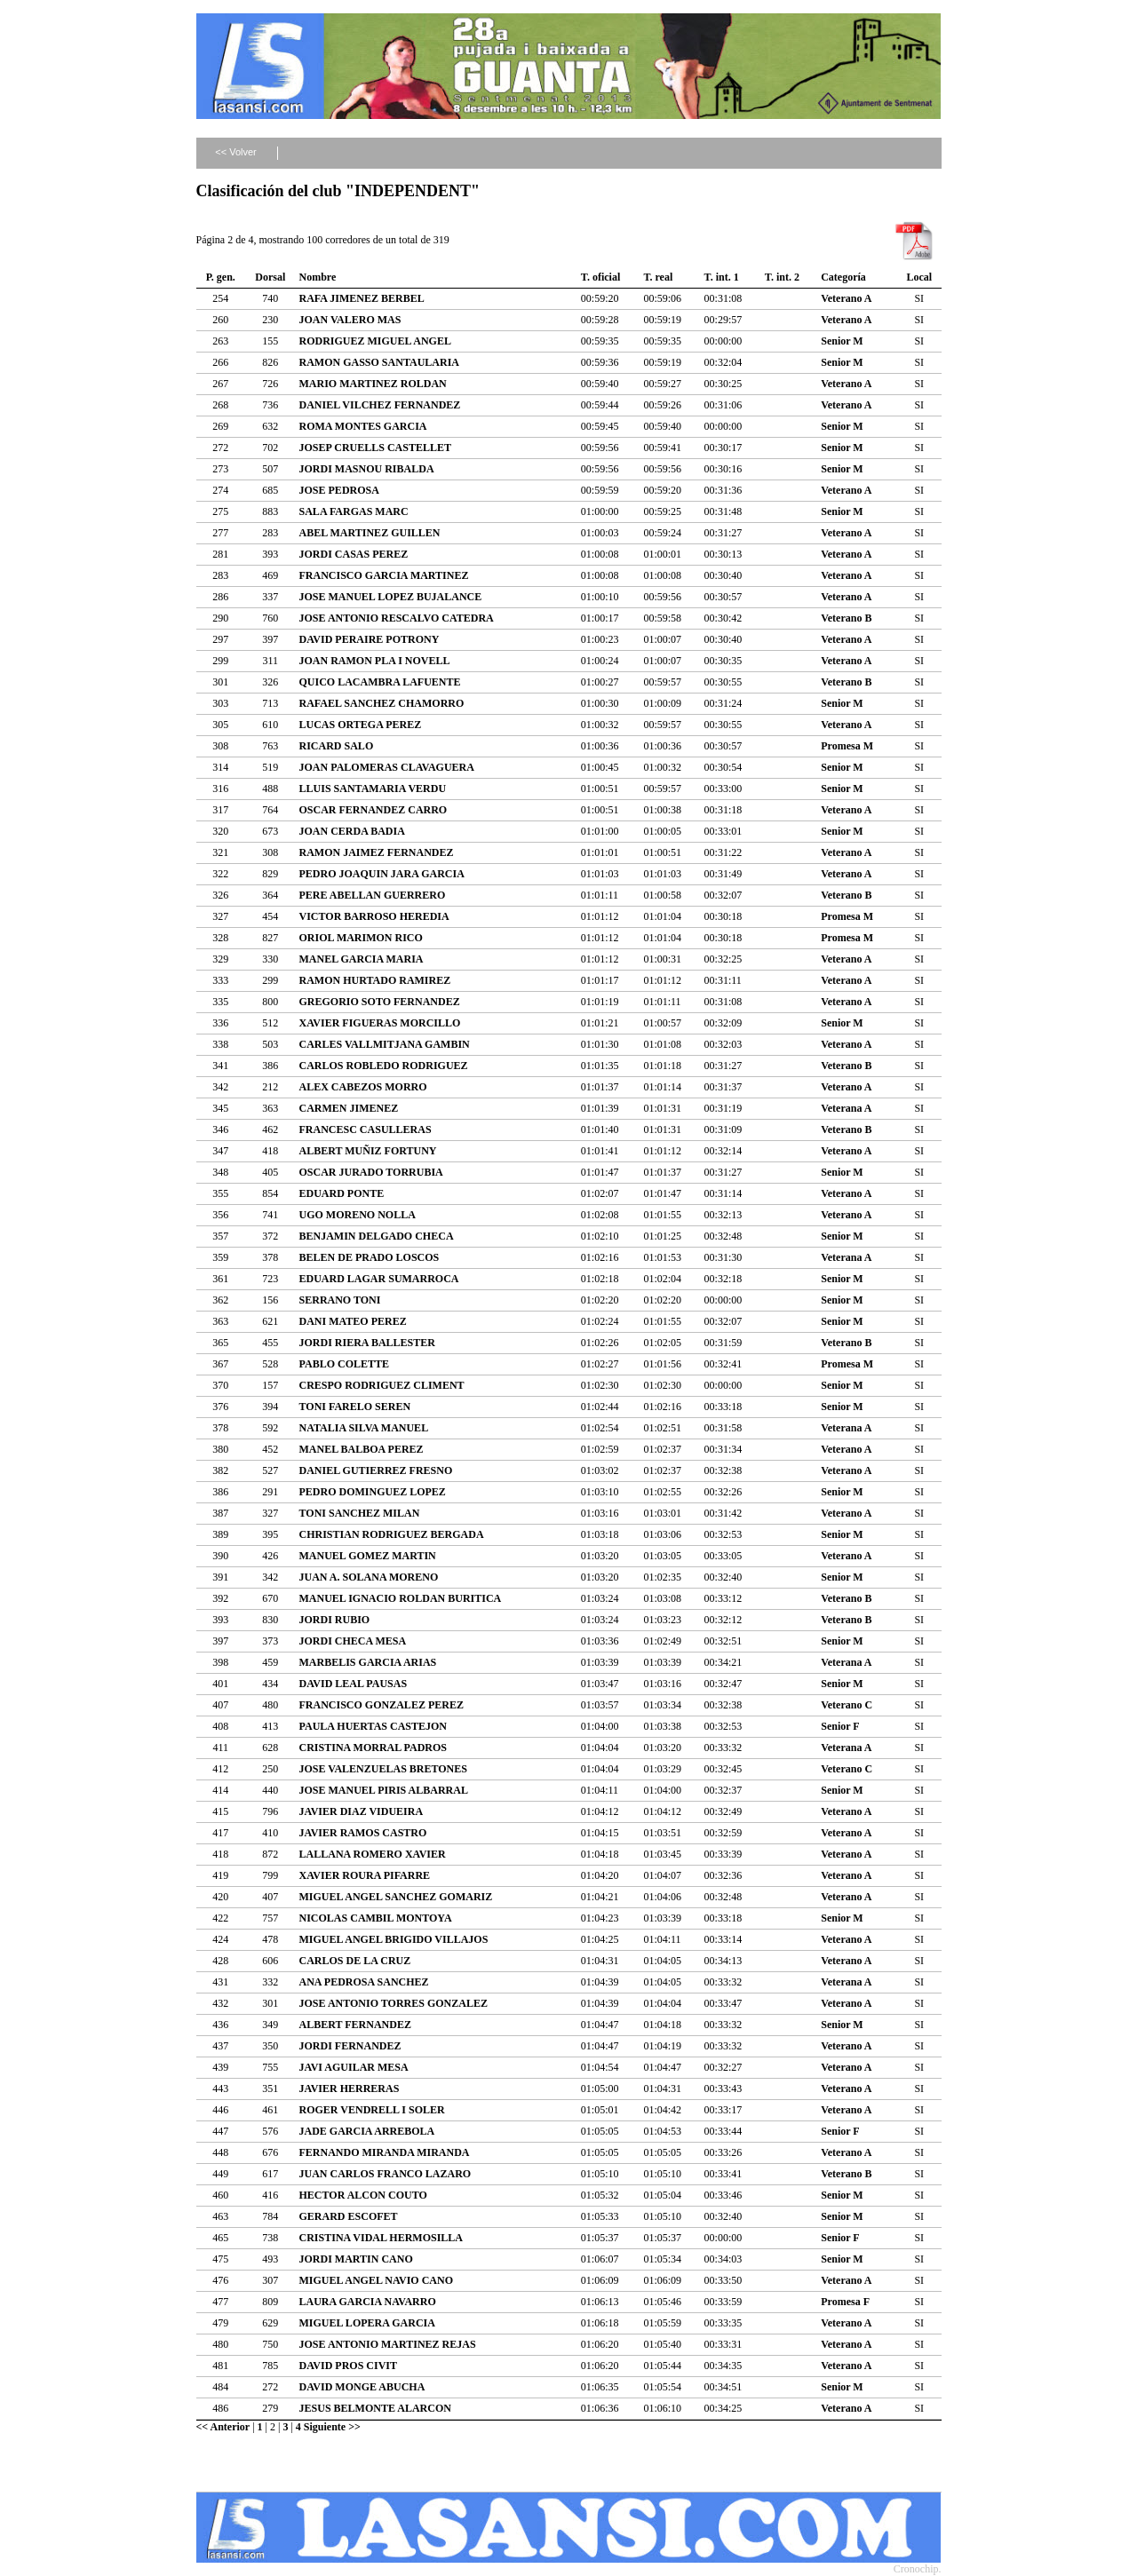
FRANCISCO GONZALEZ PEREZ (381, 1705)
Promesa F (845, 2301)
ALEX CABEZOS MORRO (363, 1087)
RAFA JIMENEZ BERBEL (362, 298)
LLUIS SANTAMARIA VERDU (373, 788)
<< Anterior (223, 2427)
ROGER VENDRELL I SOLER (372, 2110)
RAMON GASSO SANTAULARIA (379, 362)
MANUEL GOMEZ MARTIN (367, 1556)
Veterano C (846, 1705)
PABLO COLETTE (344, 1364)
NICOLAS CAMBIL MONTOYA (375, 1918)
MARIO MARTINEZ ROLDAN (373, 383)
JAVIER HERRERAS (349, 2088)
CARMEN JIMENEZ (349, 1108)
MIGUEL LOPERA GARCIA (367, 2323)
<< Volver (235, 152)
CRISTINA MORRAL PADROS (373, 1747)
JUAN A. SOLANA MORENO (369, 1577)
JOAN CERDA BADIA (352, 831)
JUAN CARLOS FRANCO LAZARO (385, 2174)
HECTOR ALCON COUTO (363, 2195)
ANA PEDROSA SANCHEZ (364, 1982)
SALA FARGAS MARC (354, 511)
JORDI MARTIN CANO (356, 2259)
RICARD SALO (336, 746)
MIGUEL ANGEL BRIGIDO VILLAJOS (394, 1939)
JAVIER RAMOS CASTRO (363, 1833)
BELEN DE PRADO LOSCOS (369, 1257)
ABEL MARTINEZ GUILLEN (370, 533)
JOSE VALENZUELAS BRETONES (383, 1769)
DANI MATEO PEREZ (353, 1321)
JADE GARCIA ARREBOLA (367, 2131)
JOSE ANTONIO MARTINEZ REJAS (387, 2344)
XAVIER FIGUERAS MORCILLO (380, 1023)
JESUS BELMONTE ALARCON (375, 2408)
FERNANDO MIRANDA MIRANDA (384, 2152)
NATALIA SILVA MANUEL (364, 1428)
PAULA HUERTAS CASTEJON (373, 1726)
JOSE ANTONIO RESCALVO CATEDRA (396, 618)
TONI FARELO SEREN (355, 1406)
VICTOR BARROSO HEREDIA (374, 916)
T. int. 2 (782, 277)
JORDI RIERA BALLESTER (367, 1342)
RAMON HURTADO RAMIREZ (375, 980)
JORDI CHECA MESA (353, 1641)
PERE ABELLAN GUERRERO (372, 895)
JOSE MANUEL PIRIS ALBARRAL (383, 1790)
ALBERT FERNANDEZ (355, 2024)
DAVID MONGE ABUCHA (362, 2387)
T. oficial (600, 277)
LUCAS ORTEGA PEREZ (360, 724)
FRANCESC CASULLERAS (365, 1129)
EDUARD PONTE (342, 1193)
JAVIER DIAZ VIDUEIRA (361, 1811)
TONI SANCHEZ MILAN (359, 1513)
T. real (657, 277)
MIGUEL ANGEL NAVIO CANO (376, 2280)
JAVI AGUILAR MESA (354, 2067)
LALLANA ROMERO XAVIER (372, 1854)
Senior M (842, 341)
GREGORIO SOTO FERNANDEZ (379, 1001)
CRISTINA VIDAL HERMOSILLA (381, 2237)
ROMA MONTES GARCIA (363, 426)
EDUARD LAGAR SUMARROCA (379, 1278)
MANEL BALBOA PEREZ (361, 1449)
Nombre (318, 277)
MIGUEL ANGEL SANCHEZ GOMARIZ (396, 1896)
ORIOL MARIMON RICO (361, 937)
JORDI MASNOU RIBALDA (366, 469)
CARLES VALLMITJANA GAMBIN (384, 1044)
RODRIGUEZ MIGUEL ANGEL (375, 341)
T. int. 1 (721, 277)
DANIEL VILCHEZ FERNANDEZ (380, 405)
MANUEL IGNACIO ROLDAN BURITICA (400, 1598)
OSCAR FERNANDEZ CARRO (373, 810)
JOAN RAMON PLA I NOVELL (374, 660)
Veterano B (846, 618)
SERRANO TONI (340, 1300)
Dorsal (270, 277)
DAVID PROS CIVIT (348, 2365)
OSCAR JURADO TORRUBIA (371, 1172)
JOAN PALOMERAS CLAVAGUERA (386, 767)
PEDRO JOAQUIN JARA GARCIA (382, 874)
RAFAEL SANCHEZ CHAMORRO (382, 703)
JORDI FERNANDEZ (350, 2046)
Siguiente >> (332, 2427)
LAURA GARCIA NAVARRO (367, 2301)
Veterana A (846, 1108)
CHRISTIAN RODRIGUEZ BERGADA (391, 1534)
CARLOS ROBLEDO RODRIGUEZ (383, 1065)
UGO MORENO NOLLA (357, 1215)
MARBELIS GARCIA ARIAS (368, 1662)
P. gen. (220, 277)
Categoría (843, 277)
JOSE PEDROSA (339, 490)
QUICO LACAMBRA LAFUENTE (380, 682)
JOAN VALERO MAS (350, 319)
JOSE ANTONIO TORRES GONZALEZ (393, 2003)
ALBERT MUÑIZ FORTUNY (368, 1151)
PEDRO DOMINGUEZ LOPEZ (372, 1492)
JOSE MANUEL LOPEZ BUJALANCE (390, 596)
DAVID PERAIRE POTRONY (369, 639)
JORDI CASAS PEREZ (354, 554)
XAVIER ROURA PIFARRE (365, 1875)
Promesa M (847, 746)
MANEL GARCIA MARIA (361, 959)
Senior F (840, 1726)
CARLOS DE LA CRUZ (355, 1960)
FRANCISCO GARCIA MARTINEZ (384, 575)
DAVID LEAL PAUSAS (353, 1683)
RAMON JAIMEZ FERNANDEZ (376, 852)
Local (919, 277)
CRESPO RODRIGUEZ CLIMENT (382, 1385)
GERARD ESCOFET (348, 2216)
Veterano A (846, 298)
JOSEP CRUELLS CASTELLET (375, 447)
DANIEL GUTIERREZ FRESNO (376, 1470)
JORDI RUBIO (334, 1619)
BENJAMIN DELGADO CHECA (376, 1236)
